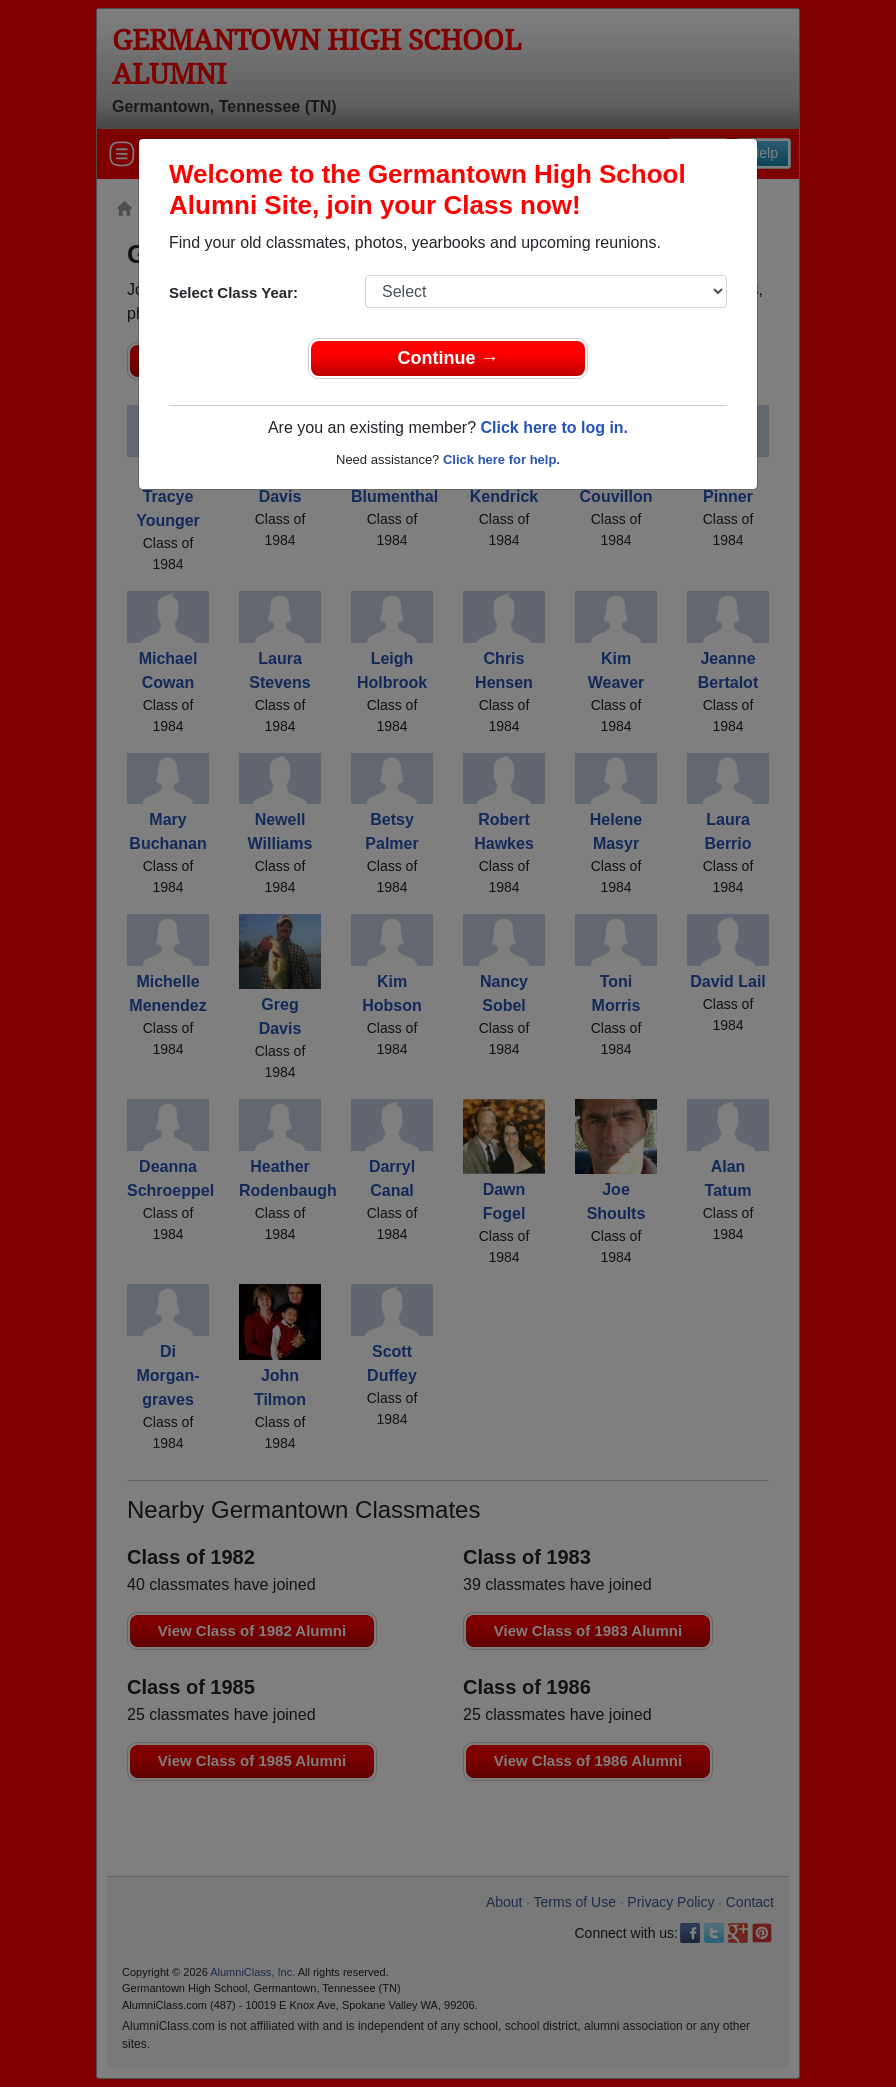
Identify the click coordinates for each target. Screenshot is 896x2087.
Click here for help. (501, 459)
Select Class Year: (233, 292)
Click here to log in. (554, 427)
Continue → (448, 358)
